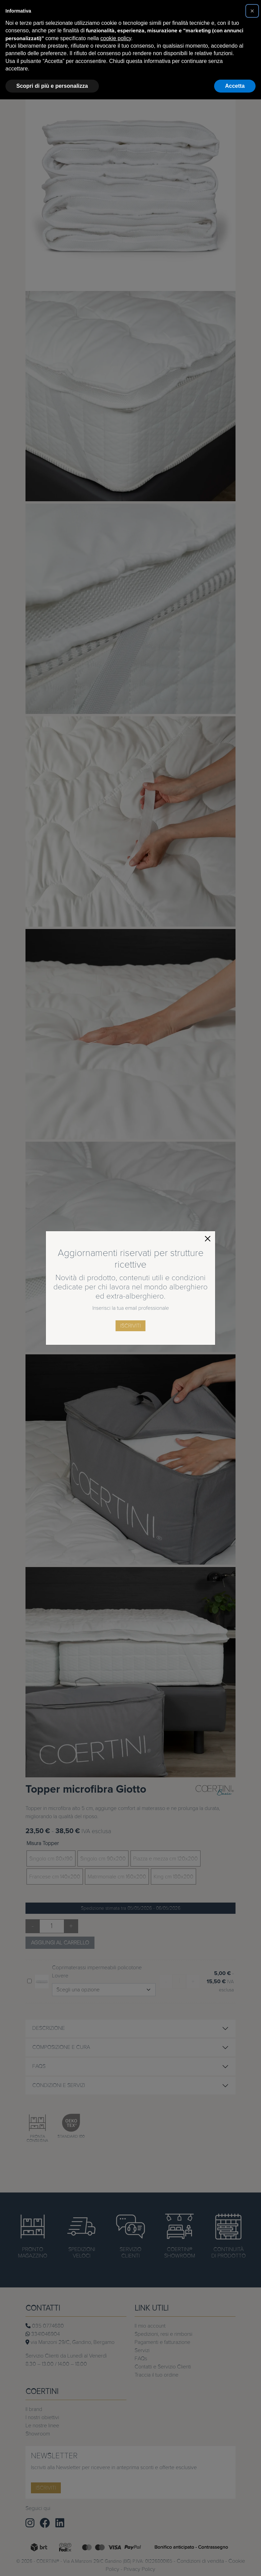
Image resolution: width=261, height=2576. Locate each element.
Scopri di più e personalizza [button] (52, 86)
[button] (252, 10)
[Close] (208, 1239)
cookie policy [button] (115, 38)
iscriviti (130, 1325)
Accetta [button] (235, 86)
